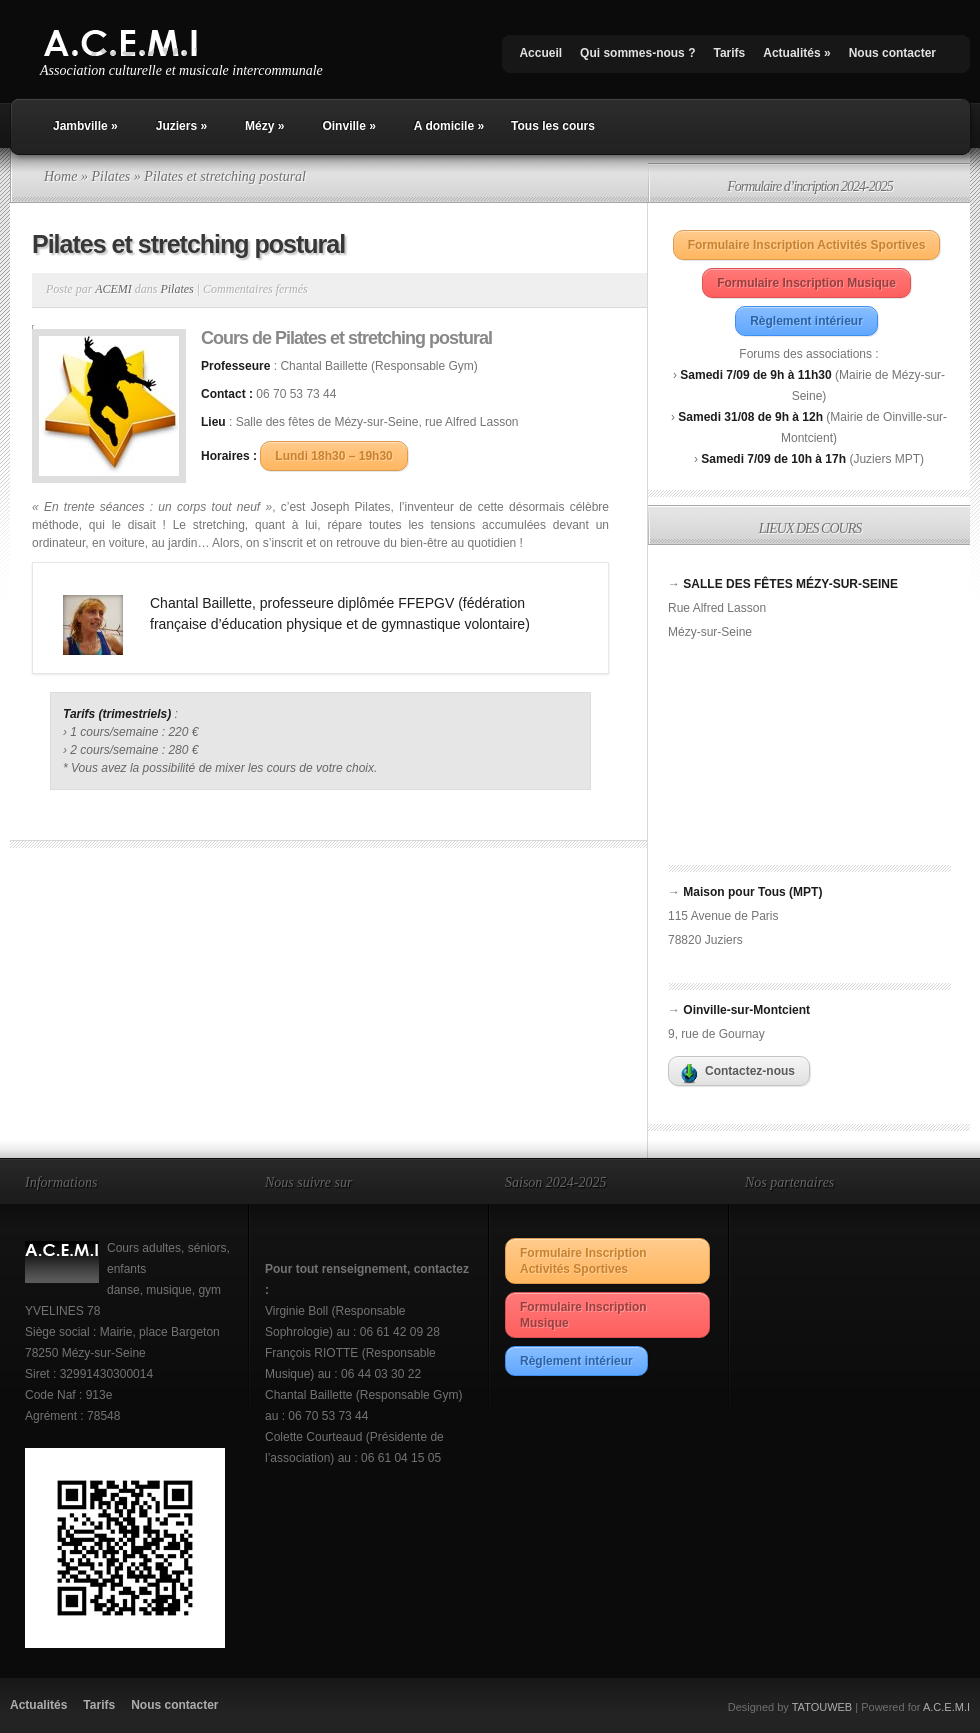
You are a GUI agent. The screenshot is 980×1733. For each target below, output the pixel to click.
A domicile (449, 126)
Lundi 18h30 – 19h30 (333, 456)
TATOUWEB (822, 1707)
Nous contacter (892, 53)
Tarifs (729, 53)
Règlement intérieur (806, 321)
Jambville (85, 126)
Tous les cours (553, 126)
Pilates (110, 176)
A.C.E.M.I (946, 1707)
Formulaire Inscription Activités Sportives (807, 245)
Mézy (264, 126)
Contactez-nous (738, 1074)
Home (60, 176)
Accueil (540, 53)
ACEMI (113, 289)
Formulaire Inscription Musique (806, 283)
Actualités (796, 53)
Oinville (348, 126)
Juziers (181, 126)
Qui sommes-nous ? (637, 53)
